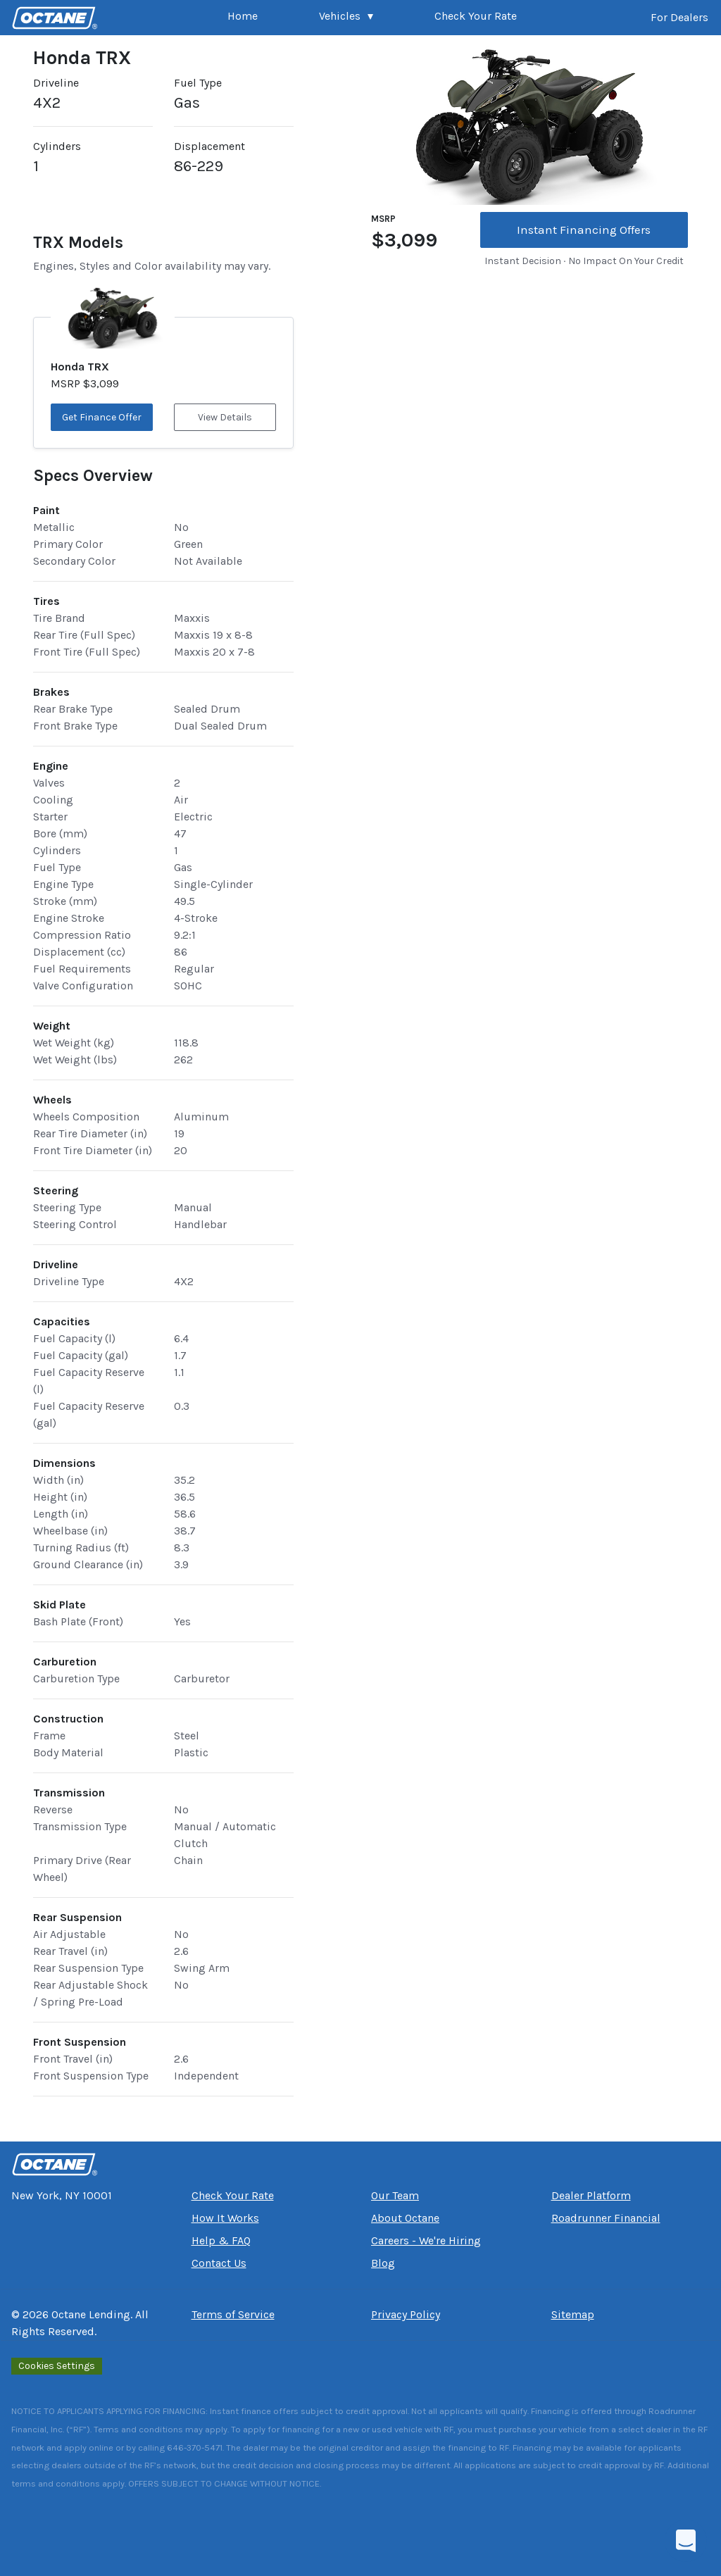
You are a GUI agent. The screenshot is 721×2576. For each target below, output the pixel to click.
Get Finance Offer (102, 417)
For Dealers (679, 17)
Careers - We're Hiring (426, 2240)
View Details (225, 417)
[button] (346, 17)
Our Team (395, 2195)
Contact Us (219, 2263)
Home (242, 16)
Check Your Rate (475, 16)
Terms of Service (233, 2314)
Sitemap (572, 2314)
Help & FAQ (221, 2240)
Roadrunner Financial (605, 2218)
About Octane (405, 2218)
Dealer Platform (591, 2195)
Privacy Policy (405, 2314)
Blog (383, 2263)
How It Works (225, 2218)
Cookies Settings (56, 2366)
